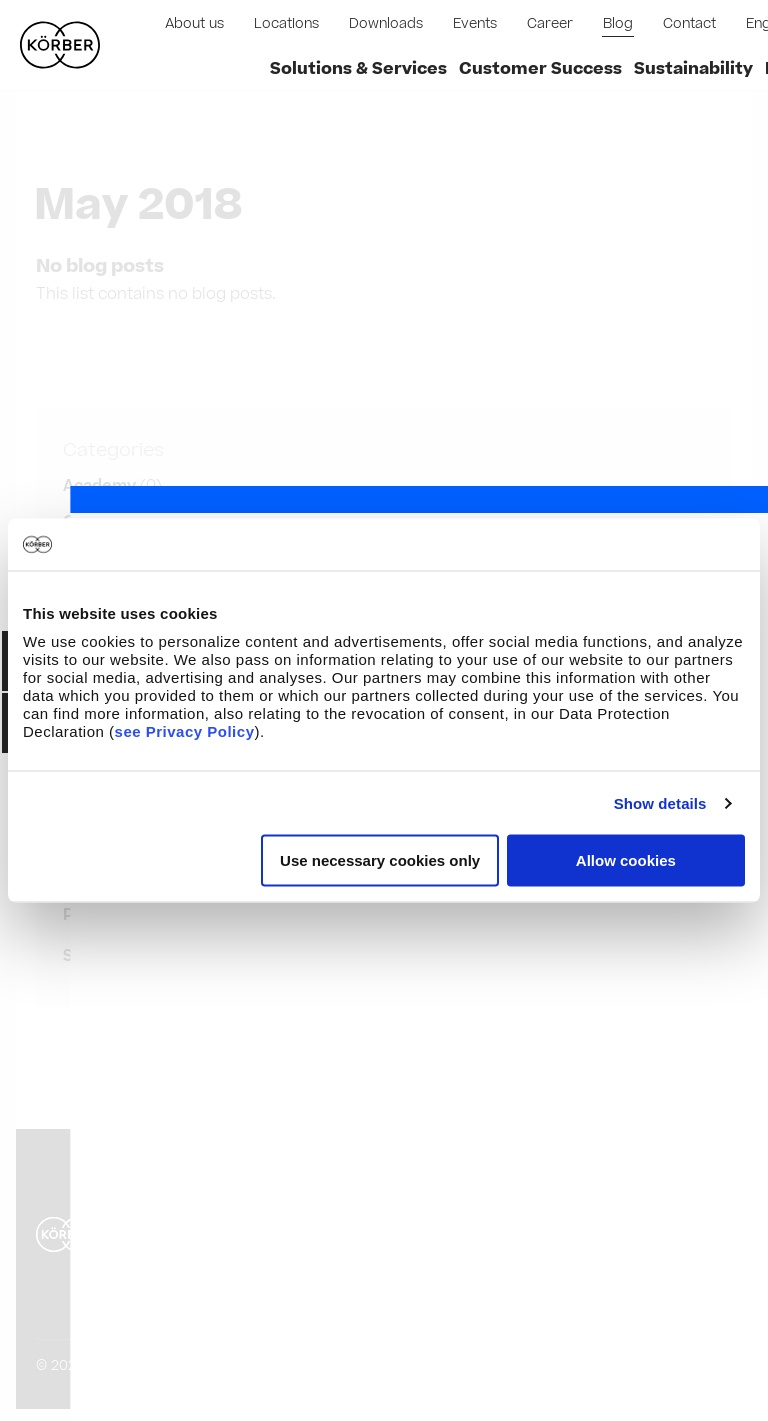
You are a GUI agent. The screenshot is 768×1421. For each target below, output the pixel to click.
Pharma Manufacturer (150, 915)
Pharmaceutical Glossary (236, 1291)
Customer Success (540, 69)
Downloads (386, 24)
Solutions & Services (358, 69)
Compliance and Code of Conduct (270, 1253)
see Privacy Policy (185, 731)
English (689, 1235)
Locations (286, 24)
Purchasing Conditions (229, 1215)
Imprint (173, 1177)
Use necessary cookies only (380, 860)
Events (475, 24)
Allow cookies (626, 860)
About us (194, 24)
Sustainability (693, 69)
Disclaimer (267, 1177)
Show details (660, 802)
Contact (689, 24)
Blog (618, 24)
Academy (99, 486)
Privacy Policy (385, 1177)
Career (550, 24)
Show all (95, 956)
